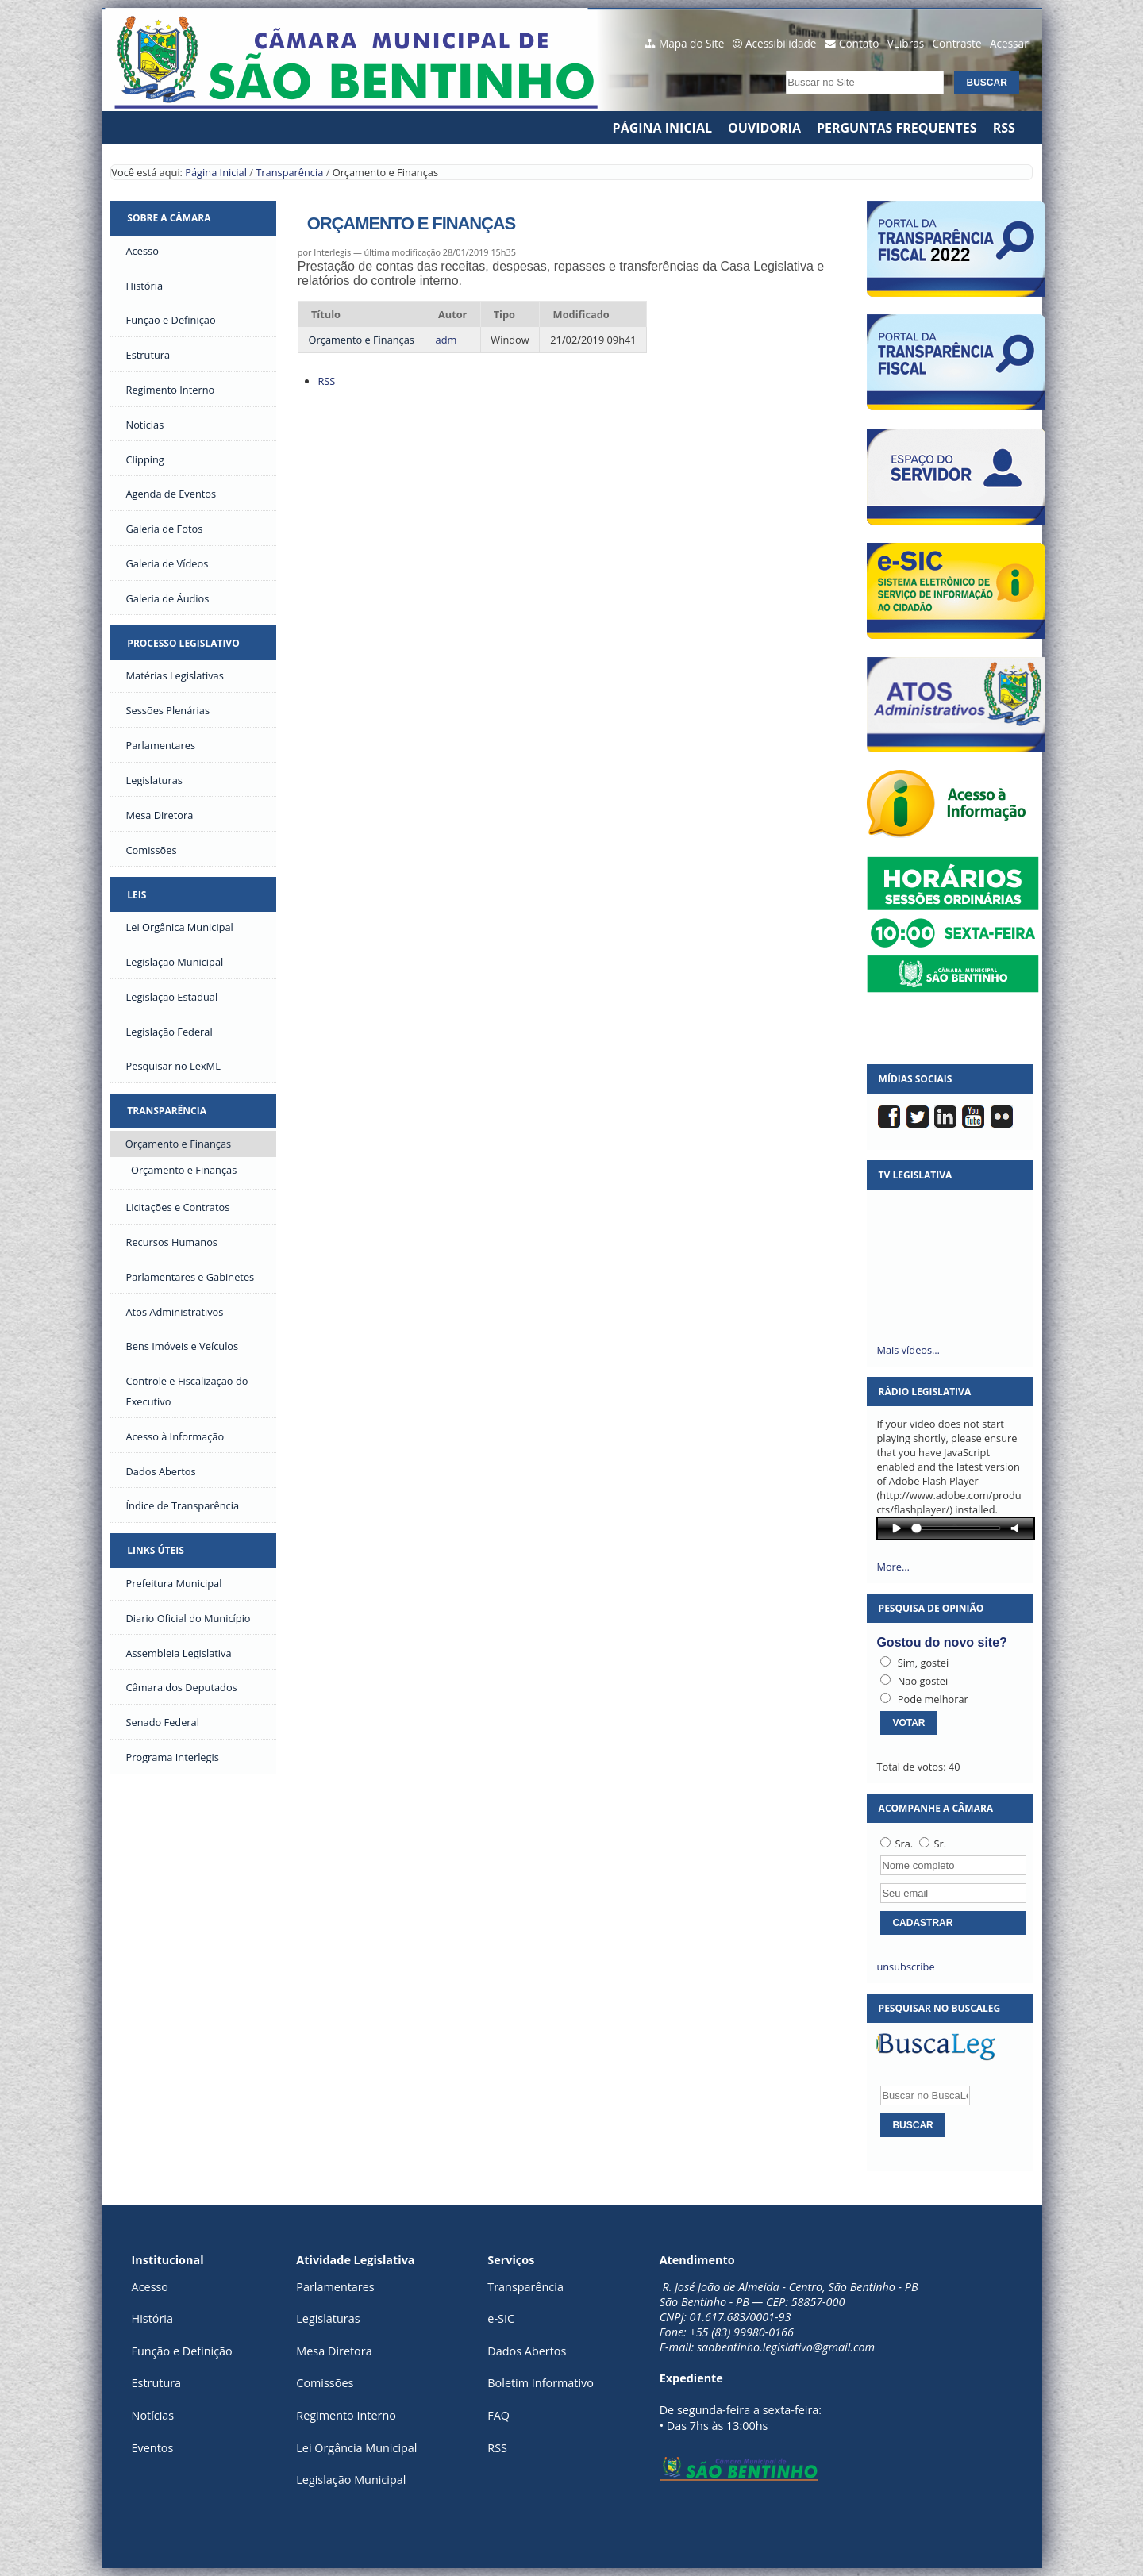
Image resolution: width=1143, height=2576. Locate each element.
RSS (1004, 127)
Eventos (153, 2447)
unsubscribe (905, 1966)
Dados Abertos (526, 2351)
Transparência (289, 172)
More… (893, 1566)
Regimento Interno (346, 2415)
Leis (136, 895)
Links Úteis (155, 1550)
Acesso (150, 2286)
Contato (859, 43)
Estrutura (157, 2382)
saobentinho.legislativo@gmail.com (786, 2347)
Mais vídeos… (908, 1350)
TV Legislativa (915, 1175)
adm (446, 340)
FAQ (498, 2415)
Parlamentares (335, 2286)
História (152, 2318)
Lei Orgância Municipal (356, 2447)
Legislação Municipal (351, 2479)
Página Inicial (662, 127)
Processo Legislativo (183, 643)
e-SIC (500, 2318)
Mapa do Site (692, 43)
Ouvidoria (764, 127)
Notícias (153, 2415)
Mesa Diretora (333, 2351)
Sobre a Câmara (168, 218)
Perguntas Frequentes (897, 127)
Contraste (957, 43)
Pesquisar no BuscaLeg (940, 2008)
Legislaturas (328, 2318)
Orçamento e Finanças (361, 340)
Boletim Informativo (540, 2382)
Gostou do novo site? (941, 1642)
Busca (781, 66)
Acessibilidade (781, 43)
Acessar (1009, 43)
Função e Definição (182, 2351)
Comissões (324, 2382)
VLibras (906, 43)
